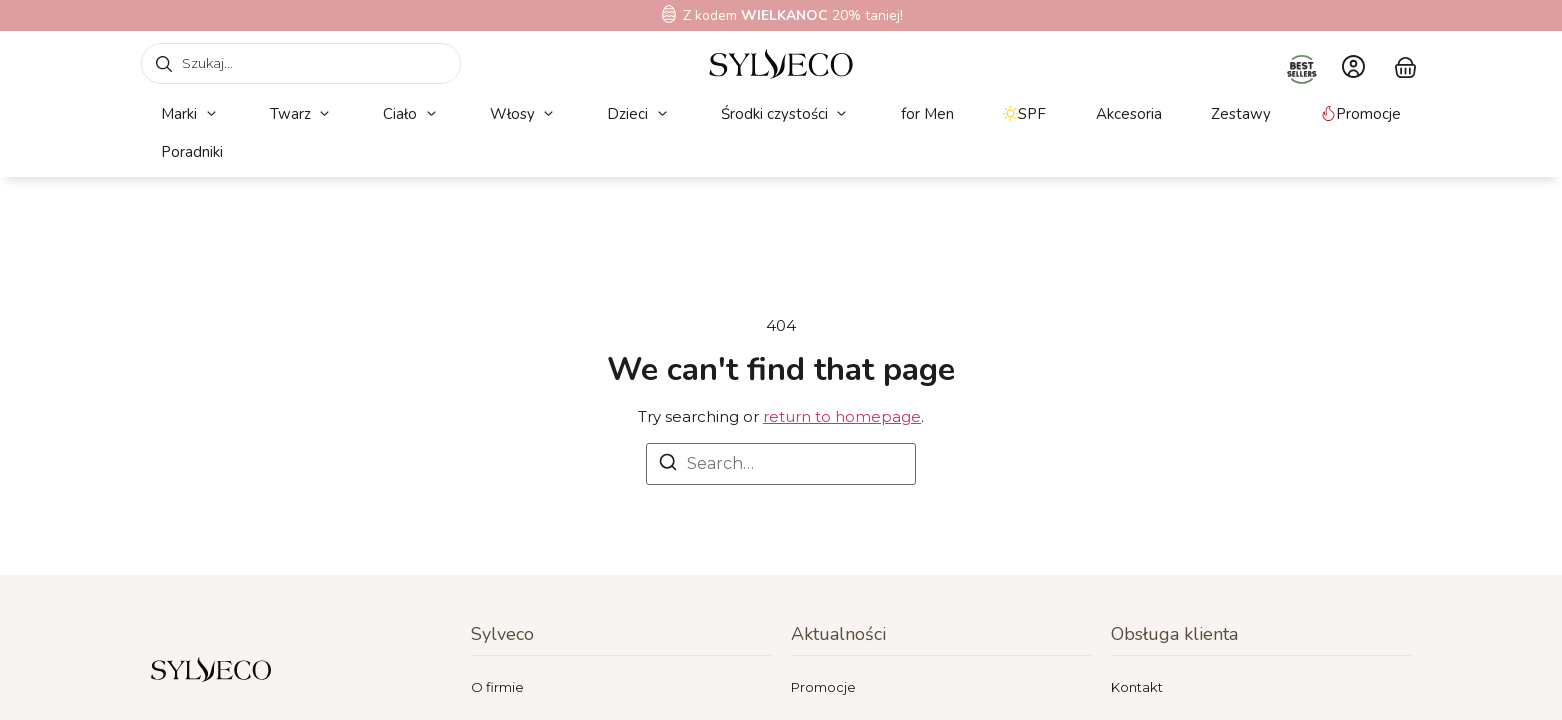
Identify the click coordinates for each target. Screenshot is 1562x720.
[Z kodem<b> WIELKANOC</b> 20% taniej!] (669, 14)
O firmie (497, 687)
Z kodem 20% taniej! (793, 15)
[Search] (668, 465)
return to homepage (842, 416)
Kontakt (1137, 687)
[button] (190, 114)
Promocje (823, 687)
